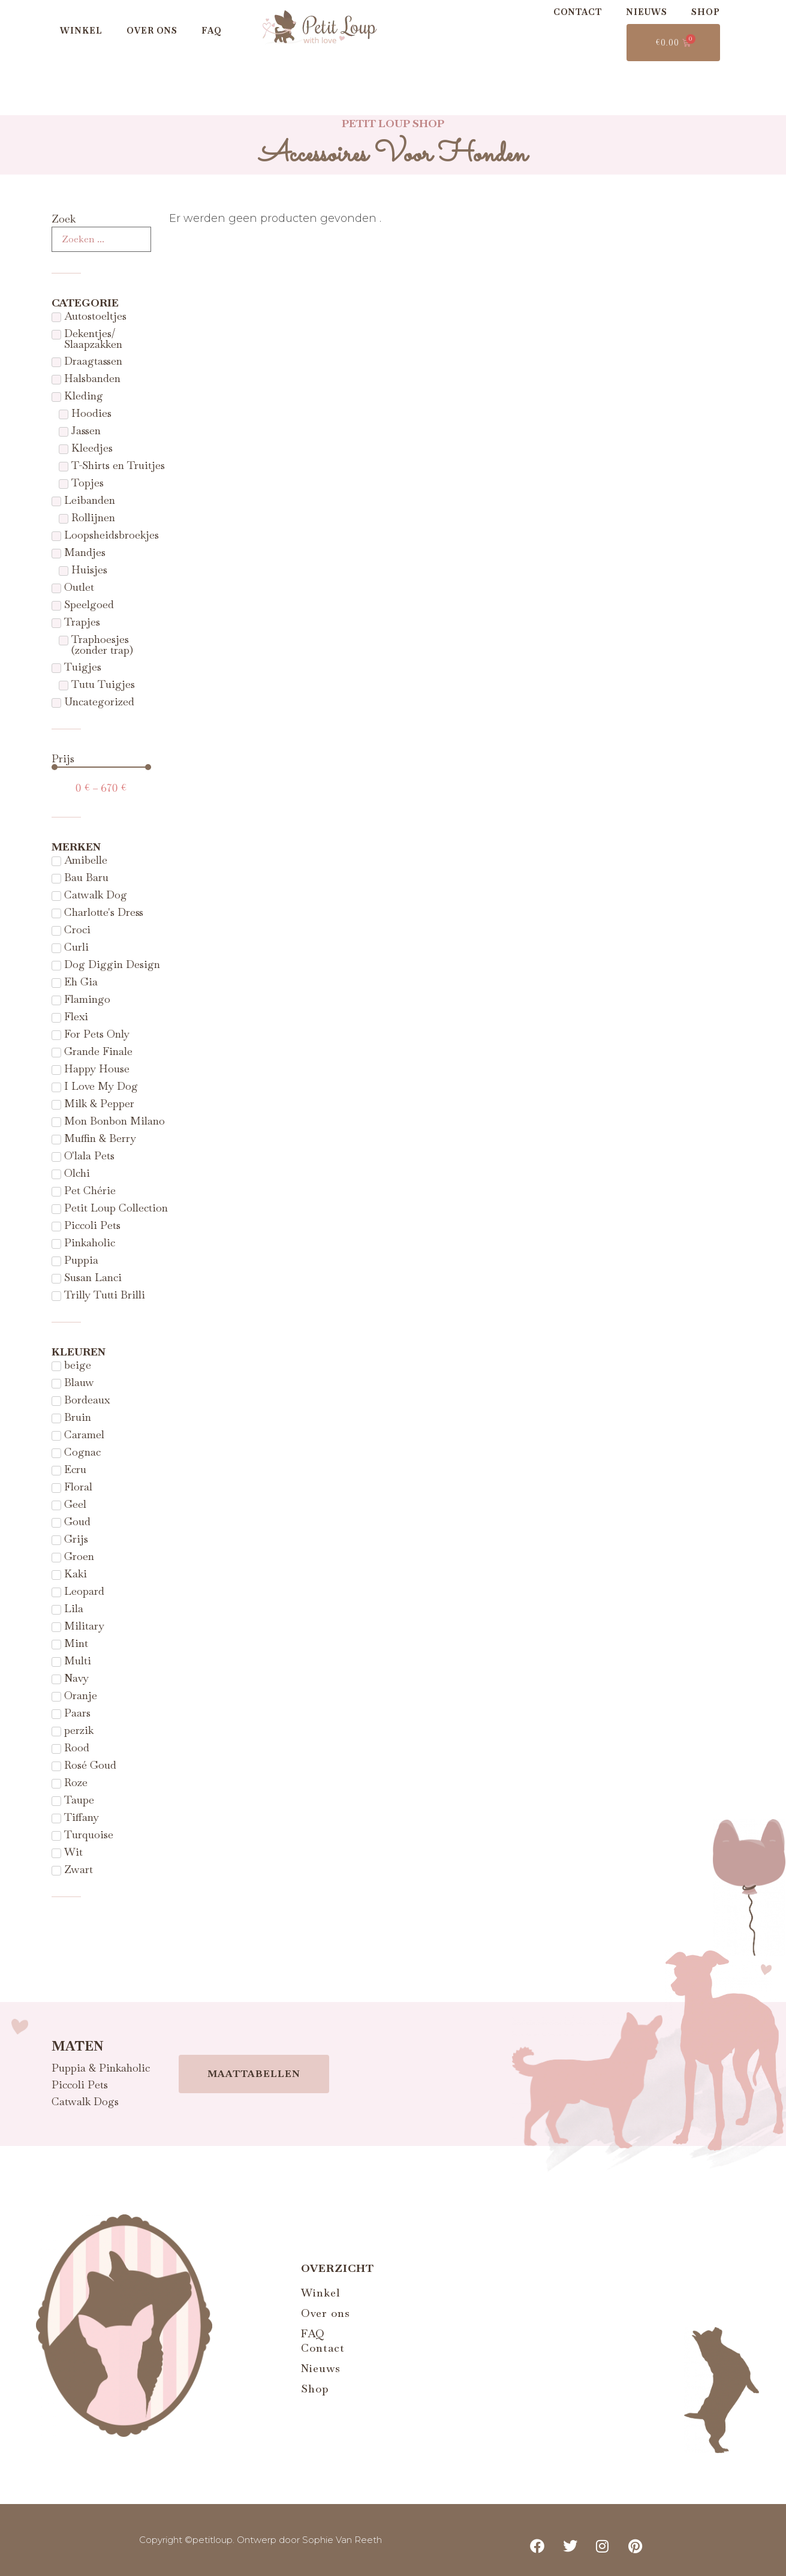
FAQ (211, 30)
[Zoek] (102, 239)
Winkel (81, 30)
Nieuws (646, 12)
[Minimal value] (102, 767)
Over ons (152, 30)
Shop (705, 12)
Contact (577, 12)
